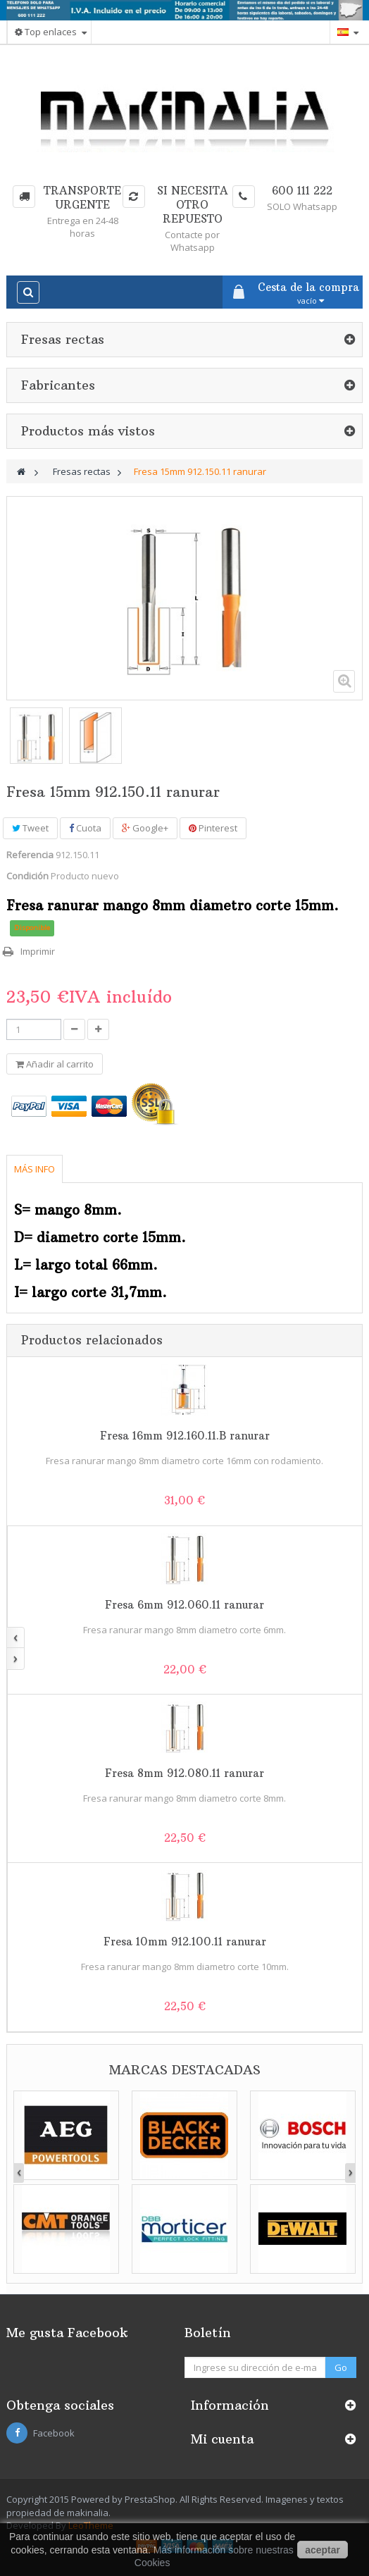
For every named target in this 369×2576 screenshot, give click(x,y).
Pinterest (213, 828)
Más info (34, 1169)
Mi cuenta (222, 2439)
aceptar (322, 2550)
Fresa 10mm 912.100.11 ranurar (185, 1941)
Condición (27, 875)
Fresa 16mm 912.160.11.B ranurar (185, 1435)
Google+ (145, 828)
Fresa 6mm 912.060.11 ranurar (184, 1604)
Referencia (30, 854)
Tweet (30, 828)
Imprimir (37, 951)
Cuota (85, 828)
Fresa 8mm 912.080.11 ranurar (184, 1773)
